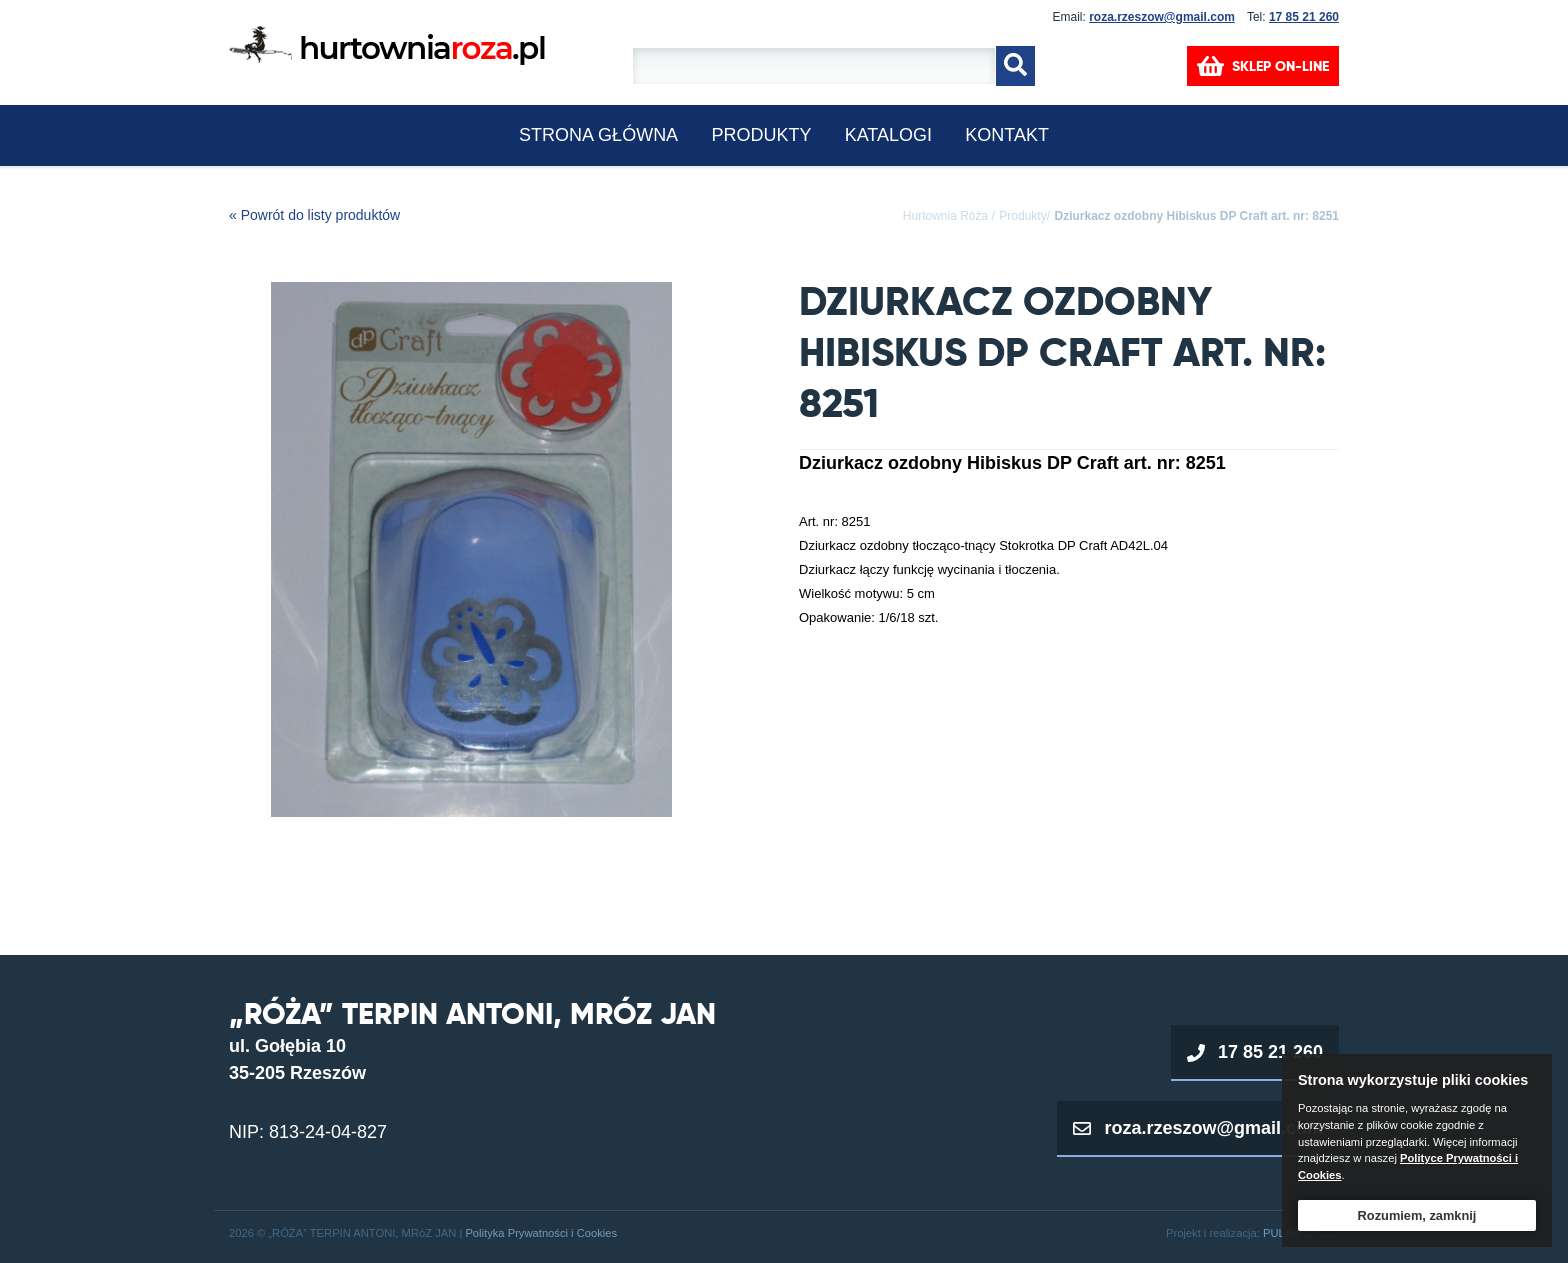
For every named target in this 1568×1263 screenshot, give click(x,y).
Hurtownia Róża (945, 216)
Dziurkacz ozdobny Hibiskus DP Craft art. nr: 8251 (1196, 216)
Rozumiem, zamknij (1417, 1215)
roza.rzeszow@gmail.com (1162, 17)
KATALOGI (888, 135)
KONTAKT (1007, 135)
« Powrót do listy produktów (314, 215)
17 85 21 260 (1304, 17)
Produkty (761, 135)
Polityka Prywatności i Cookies (541, 1233)
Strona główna (598, 135)
